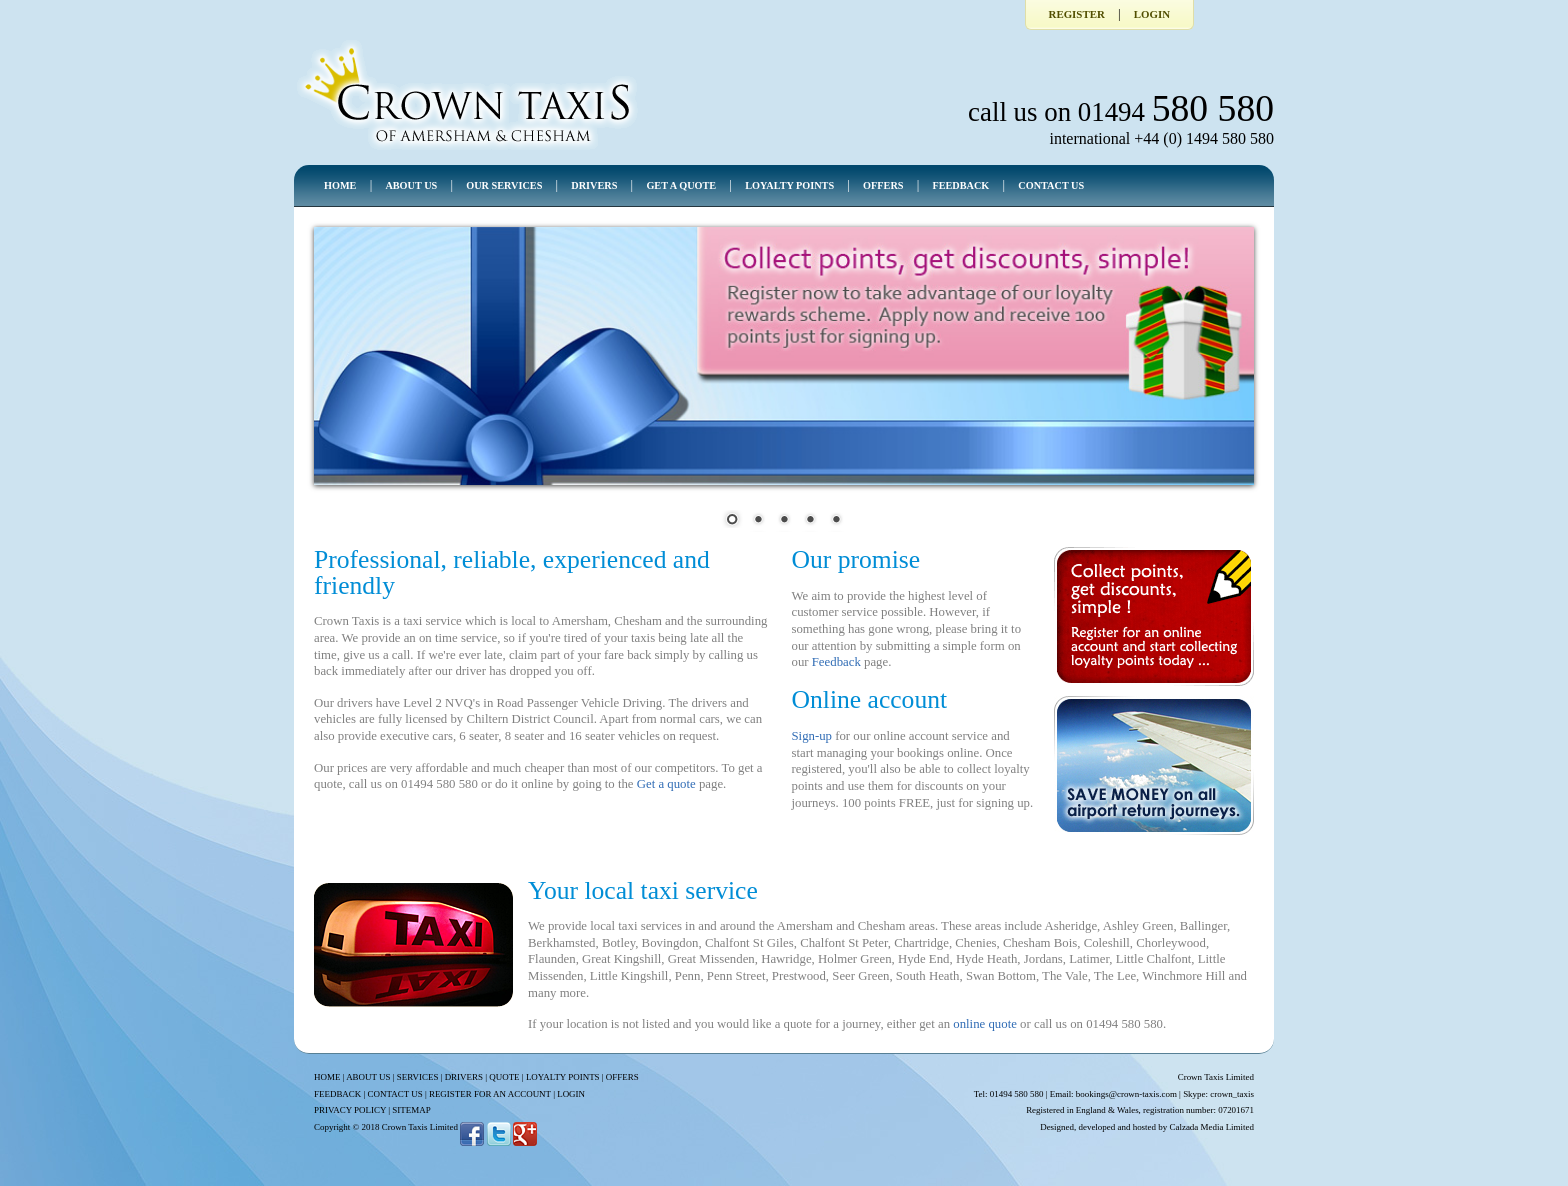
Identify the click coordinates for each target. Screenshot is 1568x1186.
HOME (340, 185)
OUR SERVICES (504, 185)
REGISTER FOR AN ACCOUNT (490, 1094)
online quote (985, 1024)
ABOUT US (411, 185)
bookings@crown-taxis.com (1126, 1094)
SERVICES (418, 1077)
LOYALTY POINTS (789, 185)
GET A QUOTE (681, 185)
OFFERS (883, 185)
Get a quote (666, 784)
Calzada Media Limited (1211, 1127)
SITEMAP (411, 1110)
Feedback (836, 662)
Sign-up (811, 736)
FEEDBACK (960, 185)
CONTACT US (1051, 185)
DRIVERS (594, 185)
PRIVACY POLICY (350, 1110)
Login (1152, 14)
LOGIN (571, 1094)
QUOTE (504, 1077)
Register (1077, 14)
